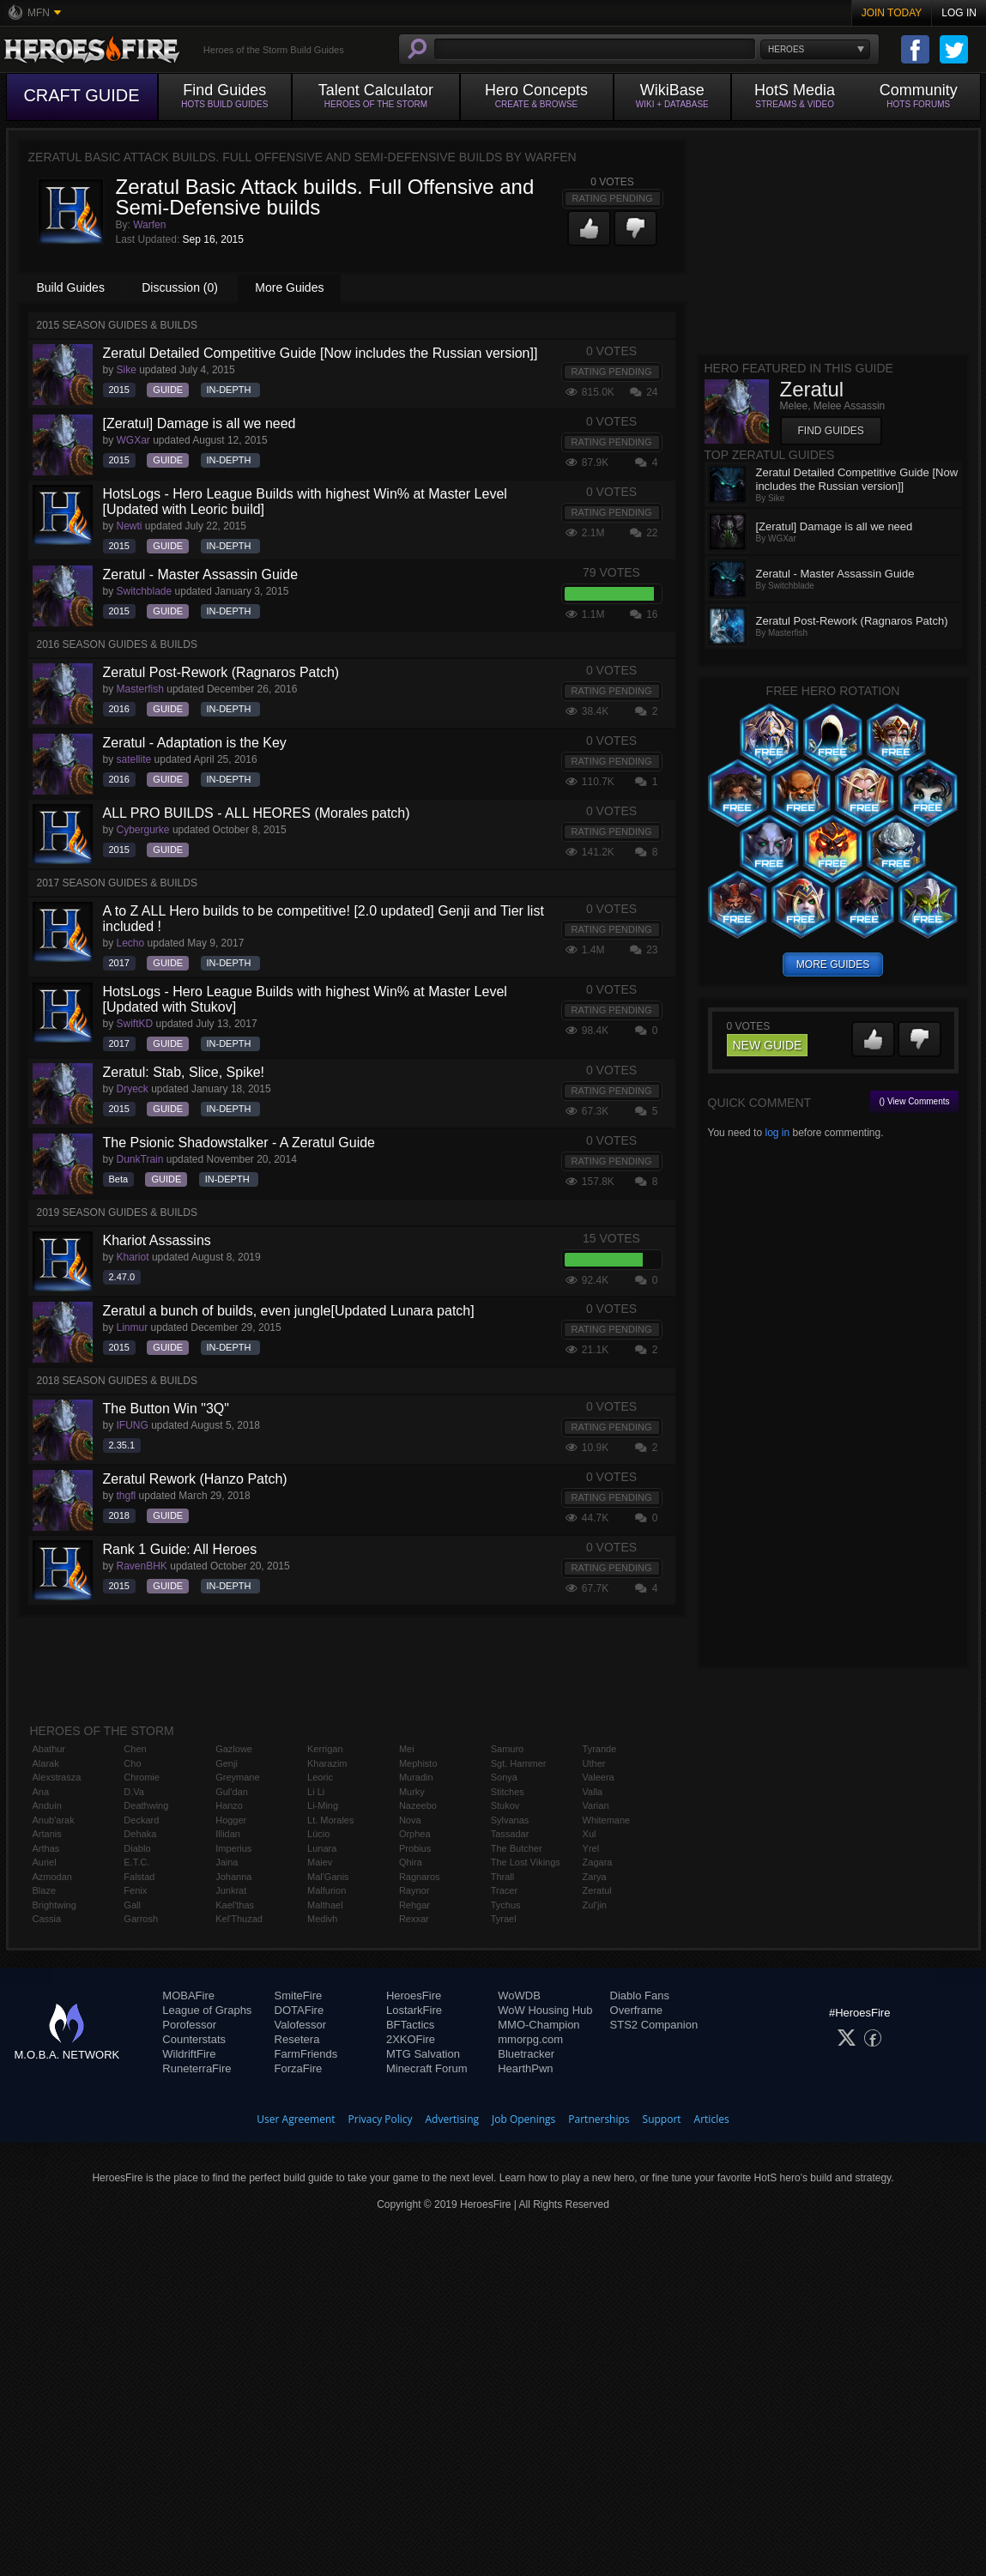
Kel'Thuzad (239, 1919)
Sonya (504, 1777)
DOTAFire (299, 2010)
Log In (959, 13)
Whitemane (607, 1820)
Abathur (49, 1749)
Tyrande (600, 1749)
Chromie (142, 1777)
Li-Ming (322, 1805)
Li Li (315, 1792)
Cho (132, 1763)
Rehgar (414, 1905)
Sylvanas (510, 1820)
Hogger (230, 1820)
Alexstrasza (57, 1777)
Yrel (591, 1848)
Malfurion (326, 1890)
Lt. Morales (330, 1820)
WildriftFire (188, 2053)
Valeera (598, 1777)
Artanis (47, 1834)
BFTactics (410, 2024)
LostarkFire (414, 2010)
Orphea (415, 1834)
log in (777, 1133)
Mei (406, 1749)
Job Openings (523, 2119)
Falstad (139, 1877)
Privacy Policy (380, 2119)
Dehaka (140, 1834)
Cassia (47, 1919)
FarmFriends (306, 2053)
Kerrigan (325, 1749)
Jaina (226, 1862)
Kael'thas (234, 1905)
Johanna (233, 1877)
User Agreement (296, 2119)
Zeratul (597, 1890)
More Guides (289, 287)
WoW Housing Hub (545, 2010)
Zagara (598, 1862)
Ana (41, 1792)
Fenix (135, 1890)
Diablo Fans (639, 1995)
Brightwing (54, 1905)
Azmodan (52, 1877)
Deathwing (146, 1805)
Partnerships (598, 2119)
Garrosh (141, 1919)
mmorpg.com (530, 2039)
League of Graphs (206, 2010)
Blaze (45, 1890)
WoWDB (519, 1995)
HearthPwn (525, 2068)
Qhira (410, 1862)
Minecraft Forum (427, 2068)
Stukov (505, 1805)
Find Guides (831, 431)
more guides (832, 964)
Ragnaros (419, 1877)
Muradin (416, 1777)
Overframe (636, 2010)
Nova (410, 1820)
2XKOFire (410, 2039)
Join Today (892, 13)
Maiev (319, 1862)
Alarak (46, 1763)
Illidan (227, 1834)
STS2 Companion (654, 2024)
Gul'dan (231, 1792)
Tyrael (504, 1919)
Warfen (149, 225)
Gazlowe (233, 1749)
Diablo (137, 1848)
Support (662, 2119)
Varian (596, 1805)
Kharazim (327, 1763)
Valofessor (300, 2024)
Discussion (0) (180, 287)
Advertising (453, 2119)
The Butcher (516, 1848)
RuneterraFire (196, 2068)
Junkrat (230, 1890)
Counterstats (194, 2039)
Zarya (595, 1877)
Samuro (507, 1749)
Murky (412, 1792)
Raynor (414, 1890)
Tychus (506, 1905)
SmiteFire (299, 1995)
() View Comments (914, 1101)
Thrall (503, 1877)
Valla (593, 1792)
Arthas (46, 1848)
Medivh (322, 1919)
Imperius (233, 1848)
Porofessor (189, 2024)
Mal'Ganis (328, 1877)
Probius (415, 1848)
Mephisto (418, 1763)
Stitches (507, 1792)
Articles (711, 2119)
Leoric (320, 1777)
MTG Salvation (423, 2053)
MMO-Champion (538, 2024)
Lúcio (318, 1834)
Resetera (297, 2039)
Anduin (47, 1805)
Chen (135, 1749)
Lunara (321, 1848)
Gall (132, 1905)
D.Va (134, 1792)
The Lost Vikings (525, 1862)
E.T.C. (136, 1862)
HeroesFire (413, 1995)
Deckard (141, 1820)
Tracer (504, 1890)
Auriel (45, 1862)
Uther (594, 1763)
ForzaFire (299, 2068)
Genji (226, 1763)
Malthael (325, 1905)
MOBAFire (188, 1995)
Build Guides (71, 287)
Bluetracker (526, 2053)
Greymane (237, 1777)
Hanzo (229, 1805)
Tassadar (510, 1834)
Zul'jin (595, 1905)
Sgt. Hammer (519, 1763)
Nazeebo (418, 1805)
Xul (589, 1834)
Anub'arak (54, 1820)
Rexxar (414, 1919)
